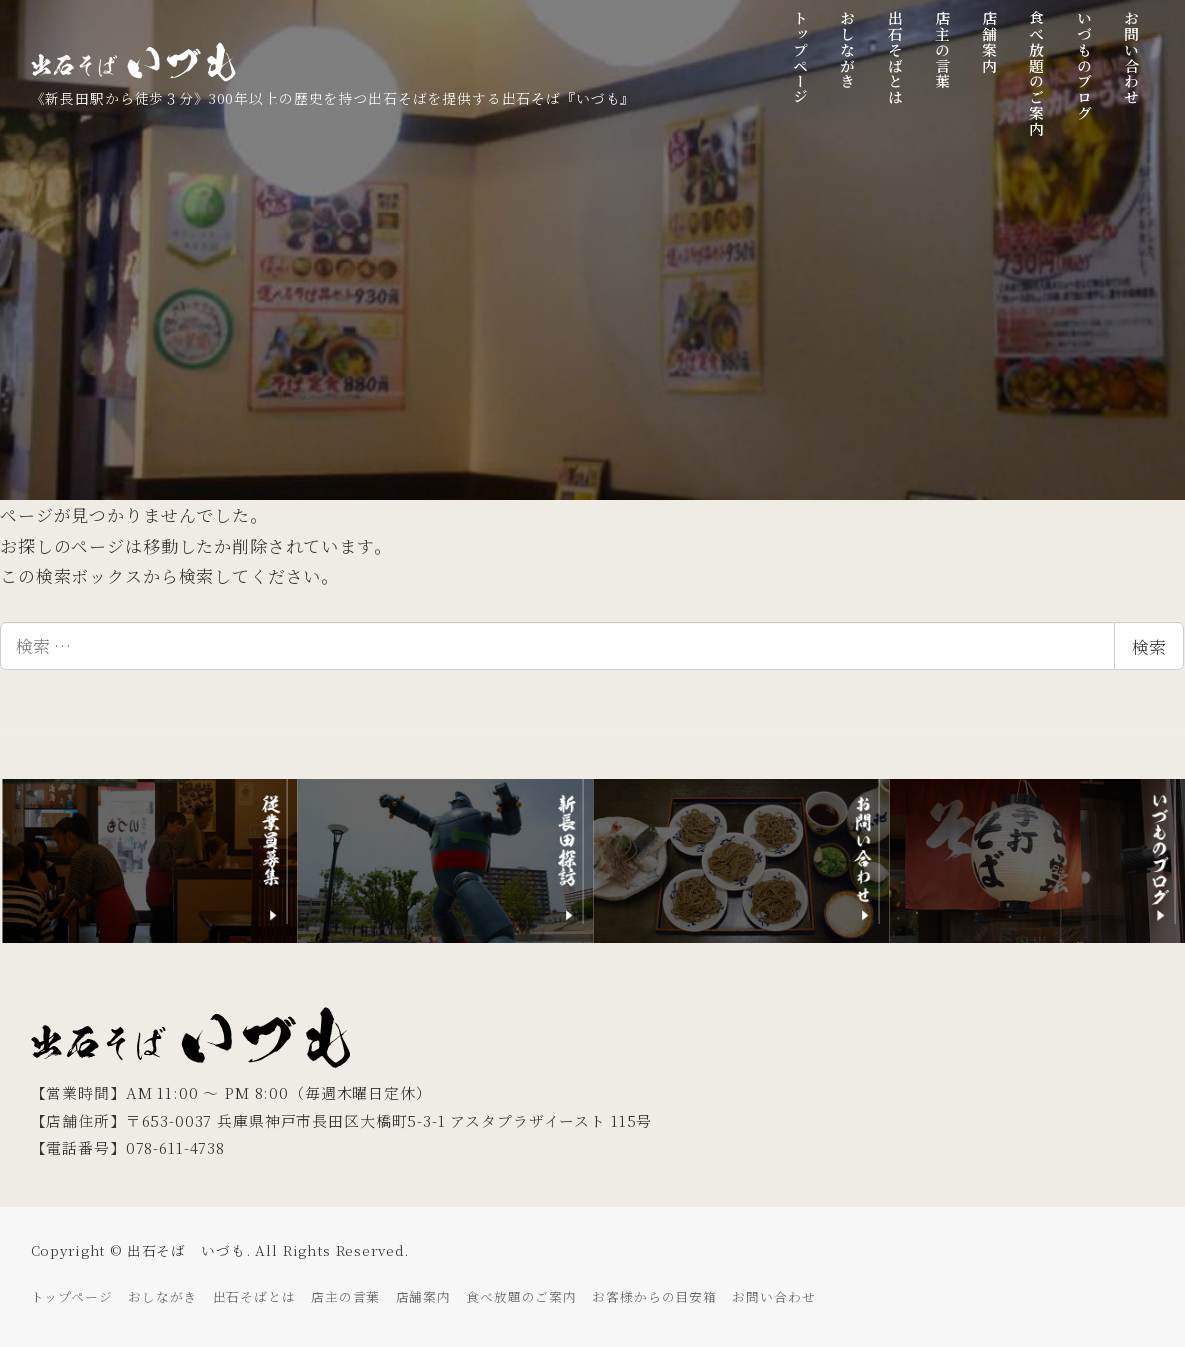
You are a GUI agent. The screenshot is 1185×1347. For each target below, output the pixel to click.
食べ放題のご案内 (521, 1296)
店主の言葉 (345, 1296)
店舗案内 (423, 1296)
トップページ (72, 1296)
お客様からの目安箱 (654, 1296)
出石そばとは (254, 1296)
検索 (1149, 646)
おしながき (162, 1296)
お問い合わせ (773, 1296)
